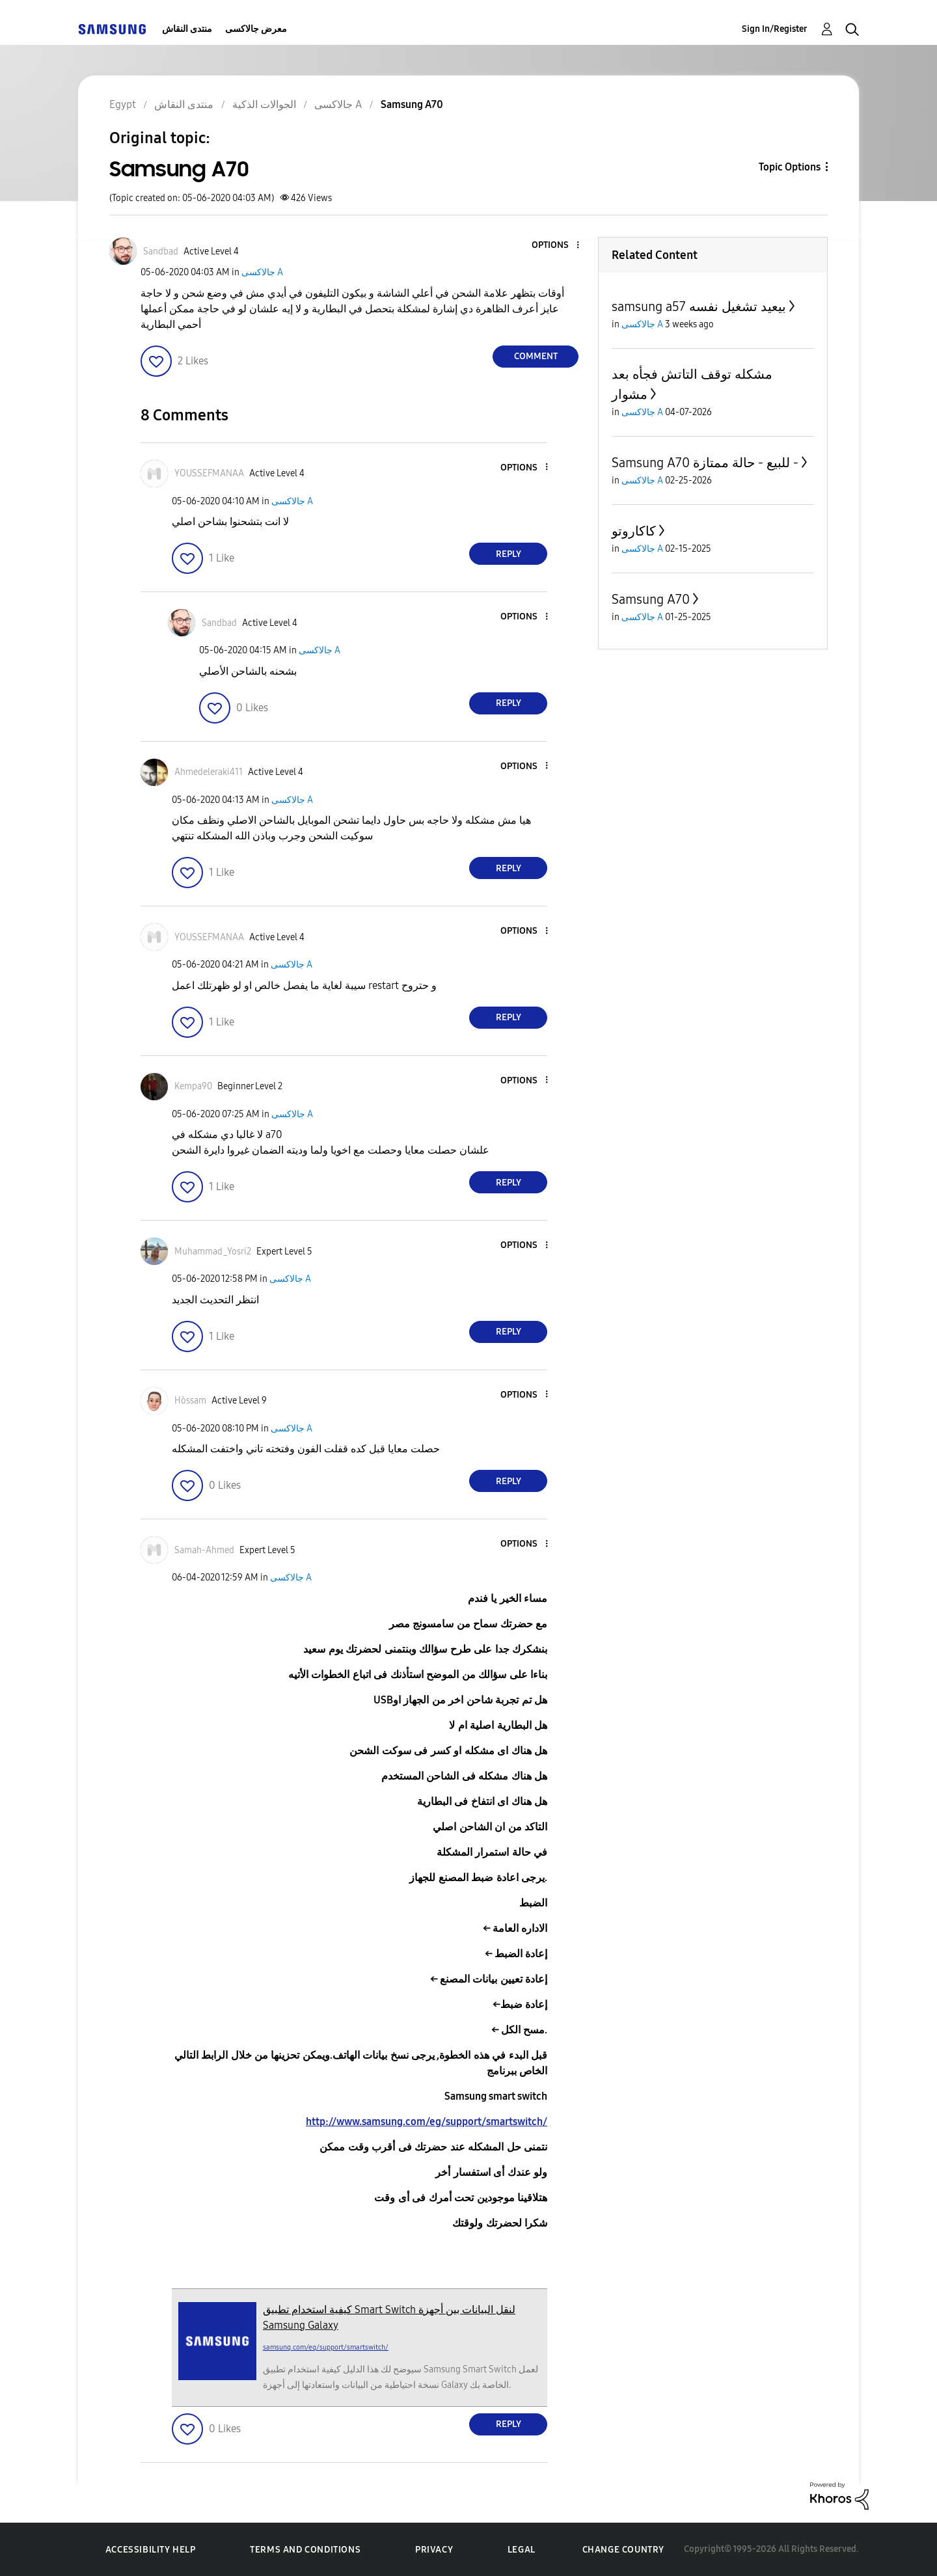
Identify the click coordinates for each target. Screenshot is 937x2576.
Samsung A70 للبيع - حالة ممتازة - (705, 462)
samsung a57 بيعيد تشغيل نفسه (699, 306)
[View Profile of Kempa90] (193, 1086)
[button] (556, 245)
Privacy (434, 2549)
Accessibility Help (150, 2549)
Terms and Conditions (305, 2549)
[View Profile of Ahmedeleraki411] (208, 772)
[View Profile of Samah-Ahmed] (204, 1550)
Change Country (623, 2549)
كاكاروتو (634, 531)
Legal (522, 2549)
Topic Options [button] (790, 167)
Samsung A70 (651, 599)
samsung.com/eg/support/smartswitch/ (325, 2347)
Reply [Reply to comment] (508, 554)
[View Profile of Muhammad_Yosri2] (212, 1251)
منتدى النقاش (187, 28)
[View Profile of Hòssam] (190, 1400)
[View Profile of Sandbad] (160, 251)
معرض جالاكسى (256, 28)
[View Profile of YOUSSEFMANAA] (209, 473)
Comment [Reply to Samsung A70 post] (536, 356)
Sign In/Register (775, 28)
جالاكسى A (262, 272)
